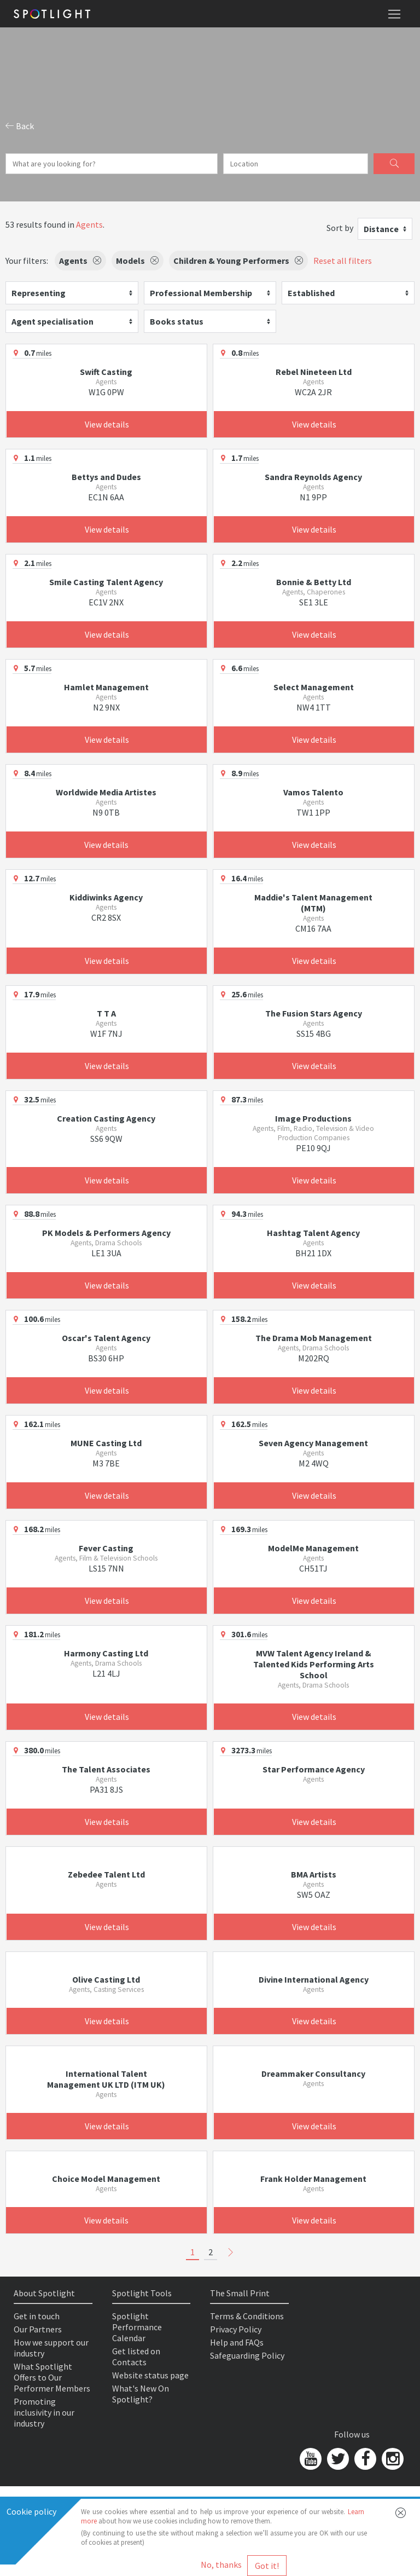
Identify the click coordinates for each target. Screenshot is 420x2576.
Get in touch (37, 2316)
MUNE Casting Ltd (106, 1442)
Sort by (339, 227)
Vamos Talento (313, 792)
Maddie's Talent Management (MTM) (313, 903)
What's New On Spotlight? (140, 2394)
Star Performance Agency (313, 1769)
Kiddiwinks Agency (106, 897)
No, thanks (221, 2564)
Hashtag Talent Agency (313, 1232)
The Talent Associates (106, 1769)
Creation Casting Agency (106, 1118)
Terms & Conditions (247, 2316)
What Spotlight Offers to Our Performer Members (52, 2377)
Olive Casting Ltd (106, 1979)
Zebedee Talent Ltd (106, 1874)
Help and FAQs (237, 2342)
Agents (89, 224)
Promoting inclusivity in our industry (44, 2412)
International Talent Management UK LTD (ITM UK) (106, 2079)
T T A (106, 1013)
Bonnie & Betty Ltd (313, 581)
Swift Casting (106, 371)
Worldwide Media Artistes (106, 792)
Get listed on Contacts (136, 2356)
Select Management (313, 686)
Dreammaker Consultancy (313, 2073)
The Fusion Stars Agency (313, 1013)
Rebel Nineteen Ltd (314, 371)
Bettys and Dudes (106, 476)
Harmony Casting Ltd (106, 1653)
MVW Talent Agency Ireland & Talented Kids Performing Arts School (313, 1664)
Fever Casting (106, 1548)
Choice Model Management (106, 2178)
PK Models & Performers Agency (106, 1232)
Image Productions (313, 1118)
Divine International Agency (314, 1979)
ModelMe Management (313, 1548)
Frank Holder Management (313, 2178)
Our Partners (38, 2329)
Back (19, 125)
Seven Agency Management (313, 1442)
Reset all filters (342, 260)
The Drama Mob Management (313, 1337)
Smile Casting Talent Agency (106, 581)
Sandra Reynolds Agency (313, 476)
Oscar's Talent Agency (106, 1337)
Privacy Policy (235, 2329)
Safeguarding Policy (247, 2355)
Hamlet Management (106, 686)
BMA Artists (313, 1874)
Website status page (150, 2375)
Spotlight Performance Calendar (137, 2327)
